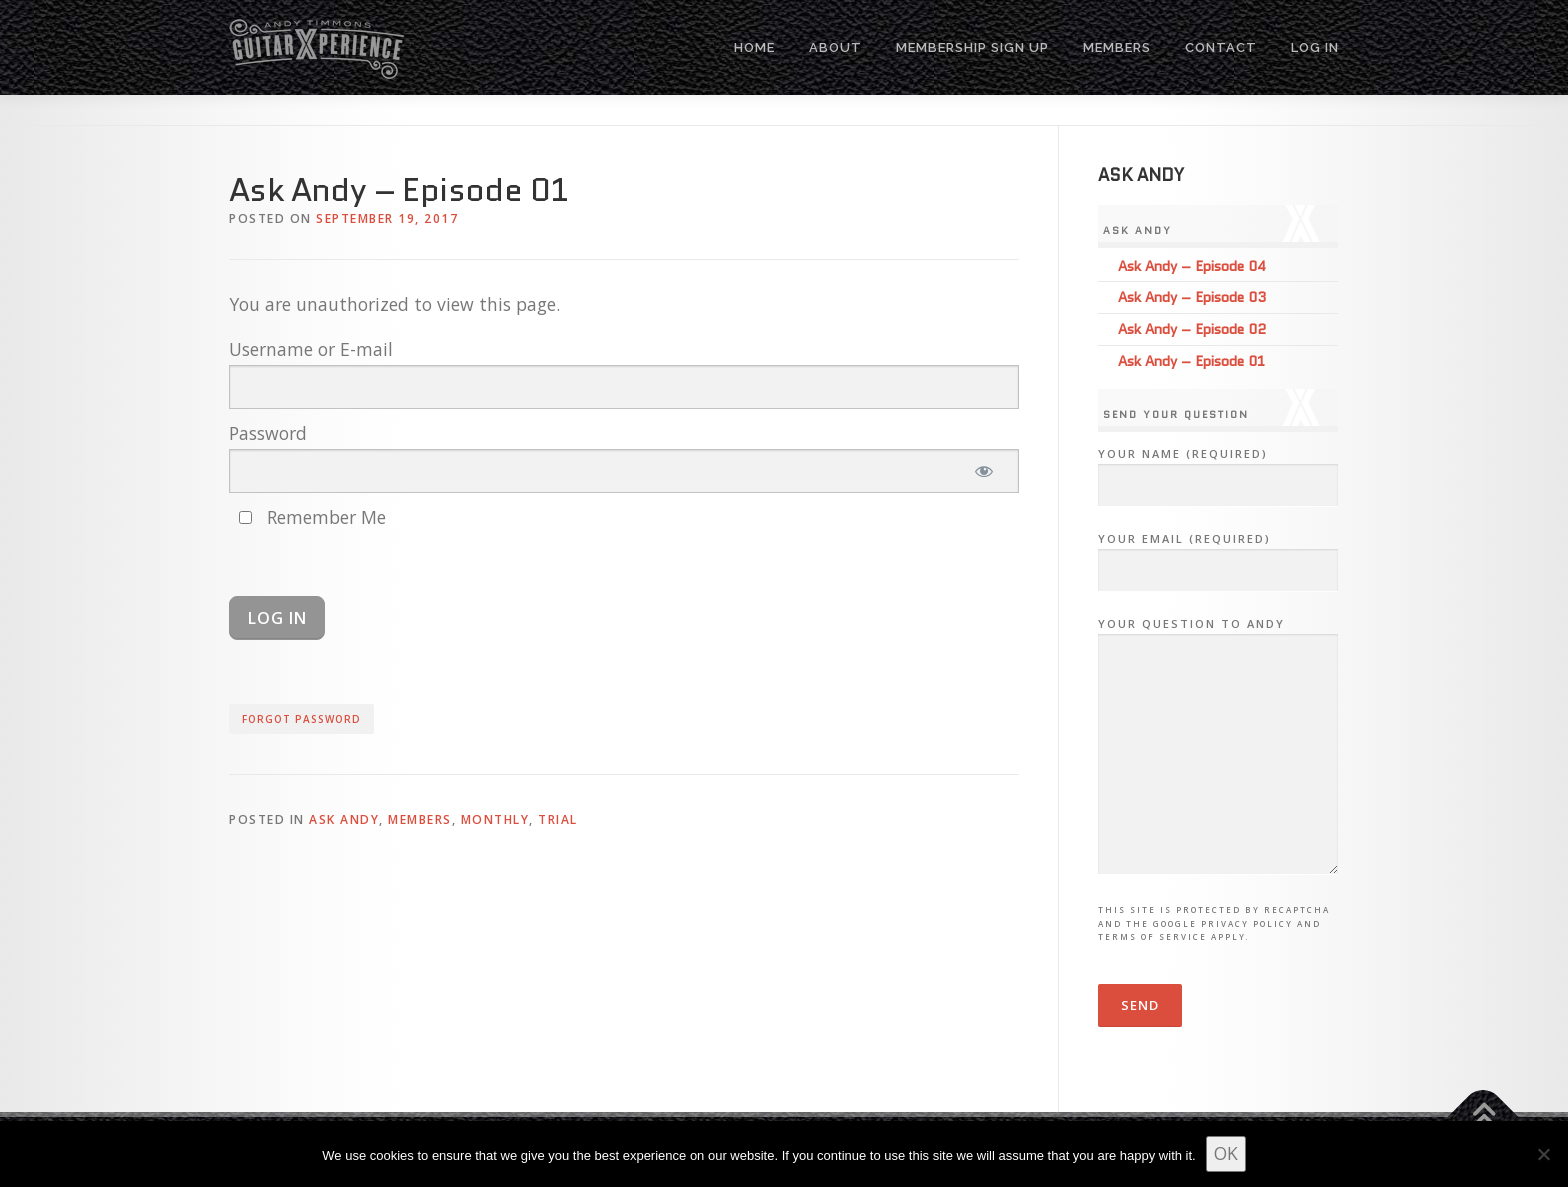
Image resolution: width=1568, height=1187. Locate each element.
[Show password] (984, 471)
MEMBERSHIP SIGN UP (972, 47)
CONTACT (1221, 47)
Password (268, 433)
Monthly (495, 819)
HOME (754, 47)
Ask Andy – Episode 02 (1192, 329)
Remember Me (312, 517)
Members (420, 819)
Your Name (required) (1218, 470)
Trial (558, 819)
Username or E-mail (311, 349)
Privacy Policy (1247, 923)
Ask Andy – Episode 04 (1192, 266)
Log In (1315, 47)
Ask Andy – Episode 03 (1192, 297)
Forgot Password (301, 719)
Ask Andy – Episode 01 (1191, 361)
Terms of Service (1152, 936)
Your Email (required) (1218, 555)
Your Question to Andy (1218, 747)
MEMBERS (1117, 47)
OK (1226, 1153)
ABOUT (835, 47)
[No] (1543, 1154)
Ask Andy (344, 819)
